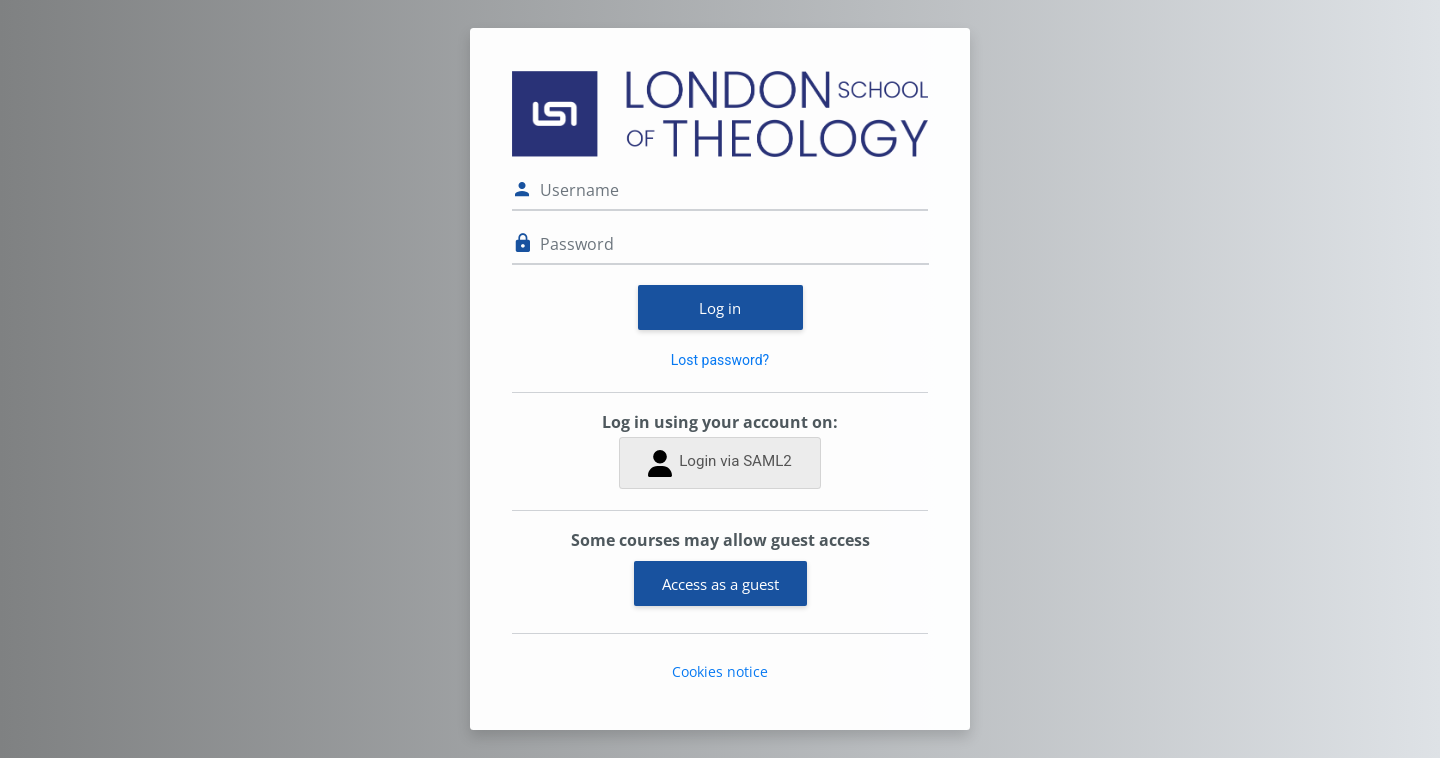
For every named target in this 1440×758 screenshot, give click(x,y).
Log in (720, 308)
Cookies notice (720, 671)
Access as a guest (720, 584)
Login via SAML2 (720, 463)
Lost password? (720, 360)
